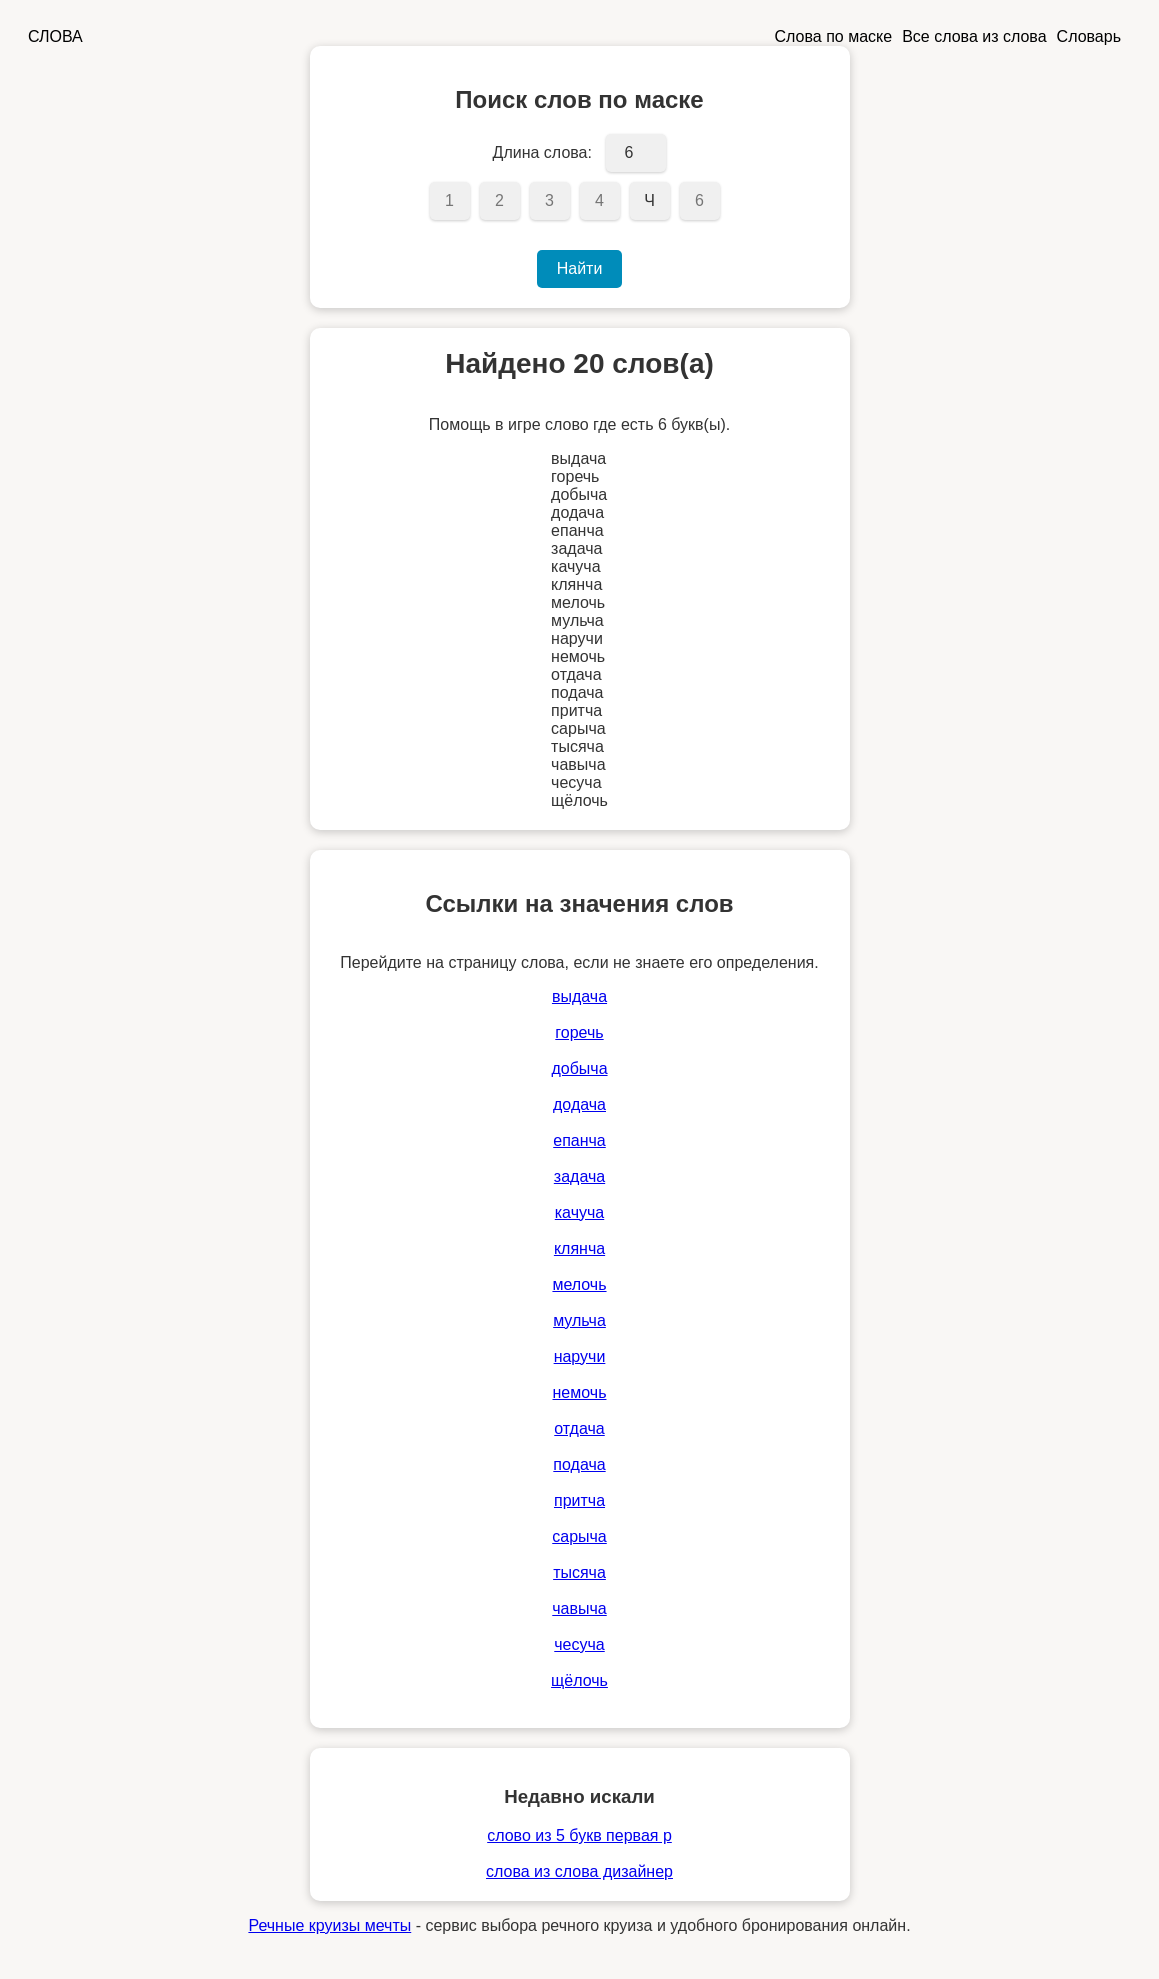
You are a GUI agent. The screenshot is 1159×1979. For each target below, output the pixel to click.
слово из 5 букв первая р (579, 1835)
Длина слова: (542, 152)
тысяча (579, 1572)
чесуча (579, 1644)
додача (579, 1104)
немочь (580, 1392)
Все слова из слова (974, 36)
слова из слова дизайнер (579, 1871)
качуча (579, 1212)
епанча (579, 1140)
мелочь (579, 1284)
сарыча (579, 1536)
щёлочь (579, 1680)
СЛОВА (55, 36)
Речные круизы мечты (329, 1925)
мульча (579, 1320)
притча (579, 1500)
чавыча (579, 1608)
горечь (579, 1032)
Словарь (1089, 36)
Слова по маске (834, 36)
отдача (579, 1428)
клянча (579, 1248)
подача (579, 1464)
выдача (579, 996)
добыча (579, 1068)
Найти (580, 268)
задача (579, 1176)
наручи (580, 1356)
